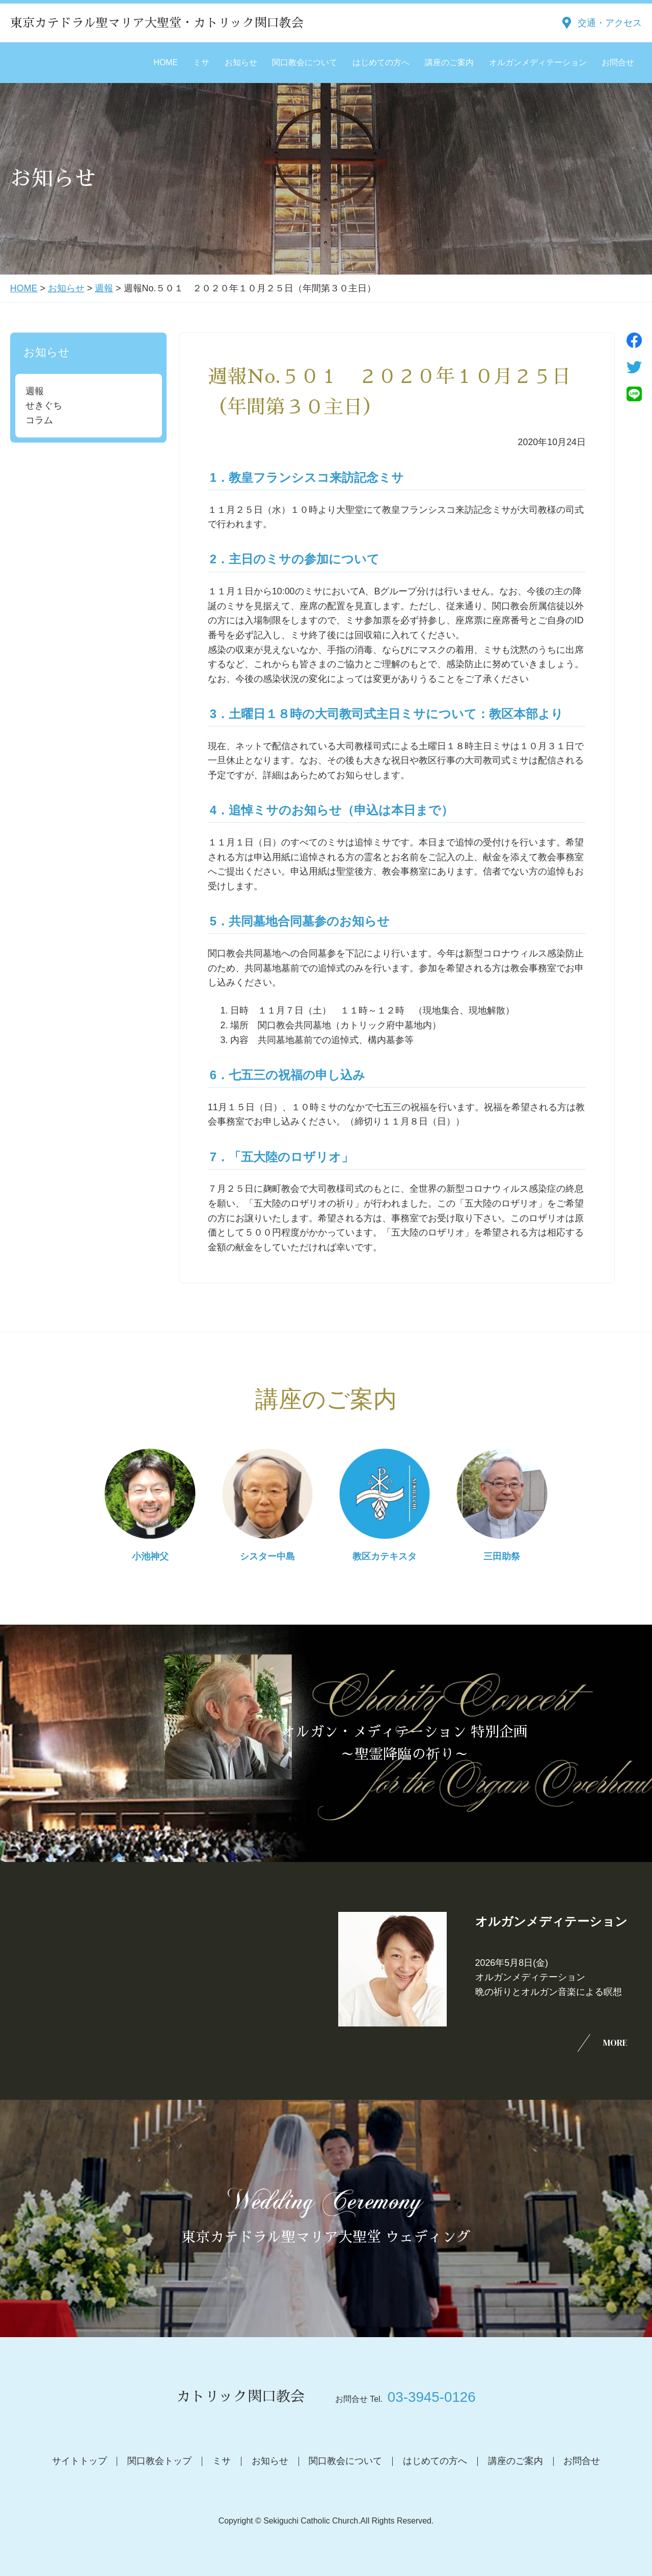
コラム (39, 420)
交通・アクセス (610, 23)
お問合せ (618, 62)
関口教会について (304, 62)
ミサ (201, 62)
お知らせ (241, 62)
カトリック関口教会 (240, 2397)
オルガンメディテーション (538, 62)
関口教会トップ (159, 2461)
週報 (104, 288)
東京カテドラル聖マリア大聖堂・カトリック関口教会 (157, 23)
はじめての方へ (381, 62)
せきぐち (43, 405)
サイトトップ (79, 2461)
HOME (165, 62)
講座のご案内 (449, 62)
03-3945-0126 (432, 2397)
